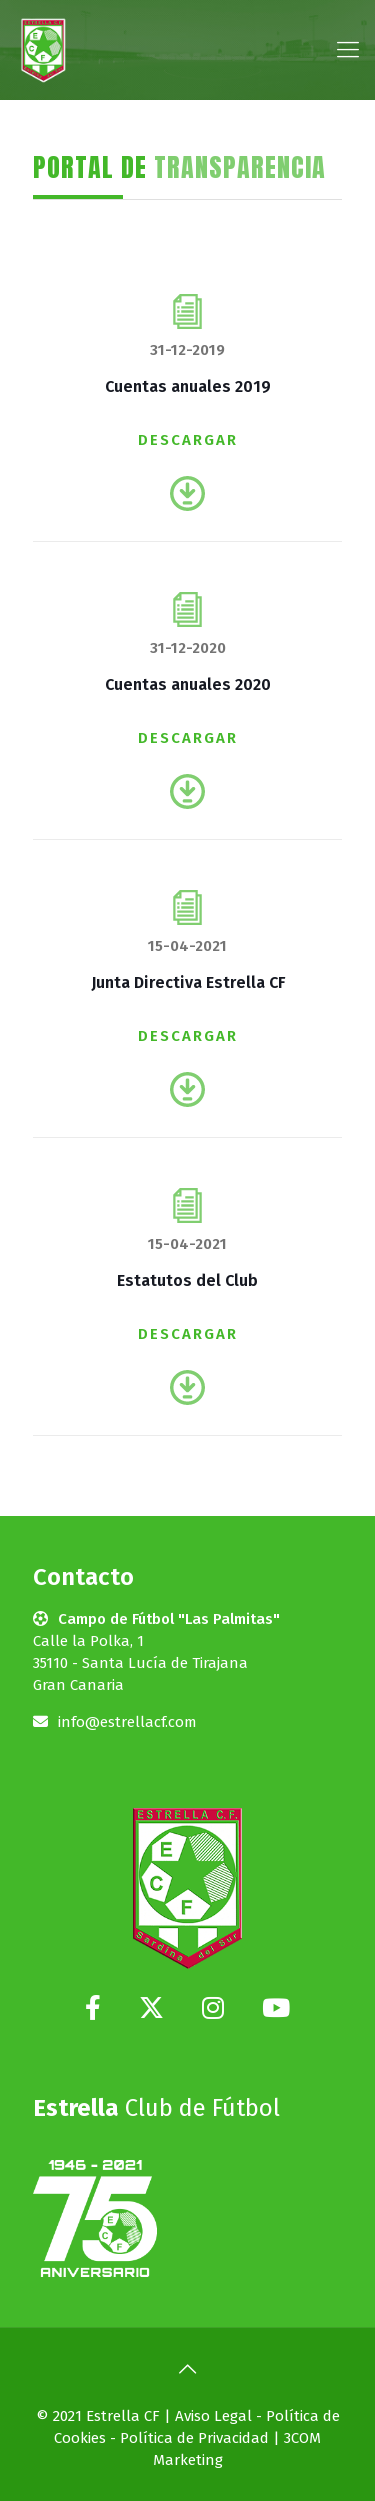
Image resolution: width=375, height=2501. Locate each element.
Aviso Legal (213, 2416)
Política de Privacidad (194, 2438)
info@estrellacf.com (127, 1722)
